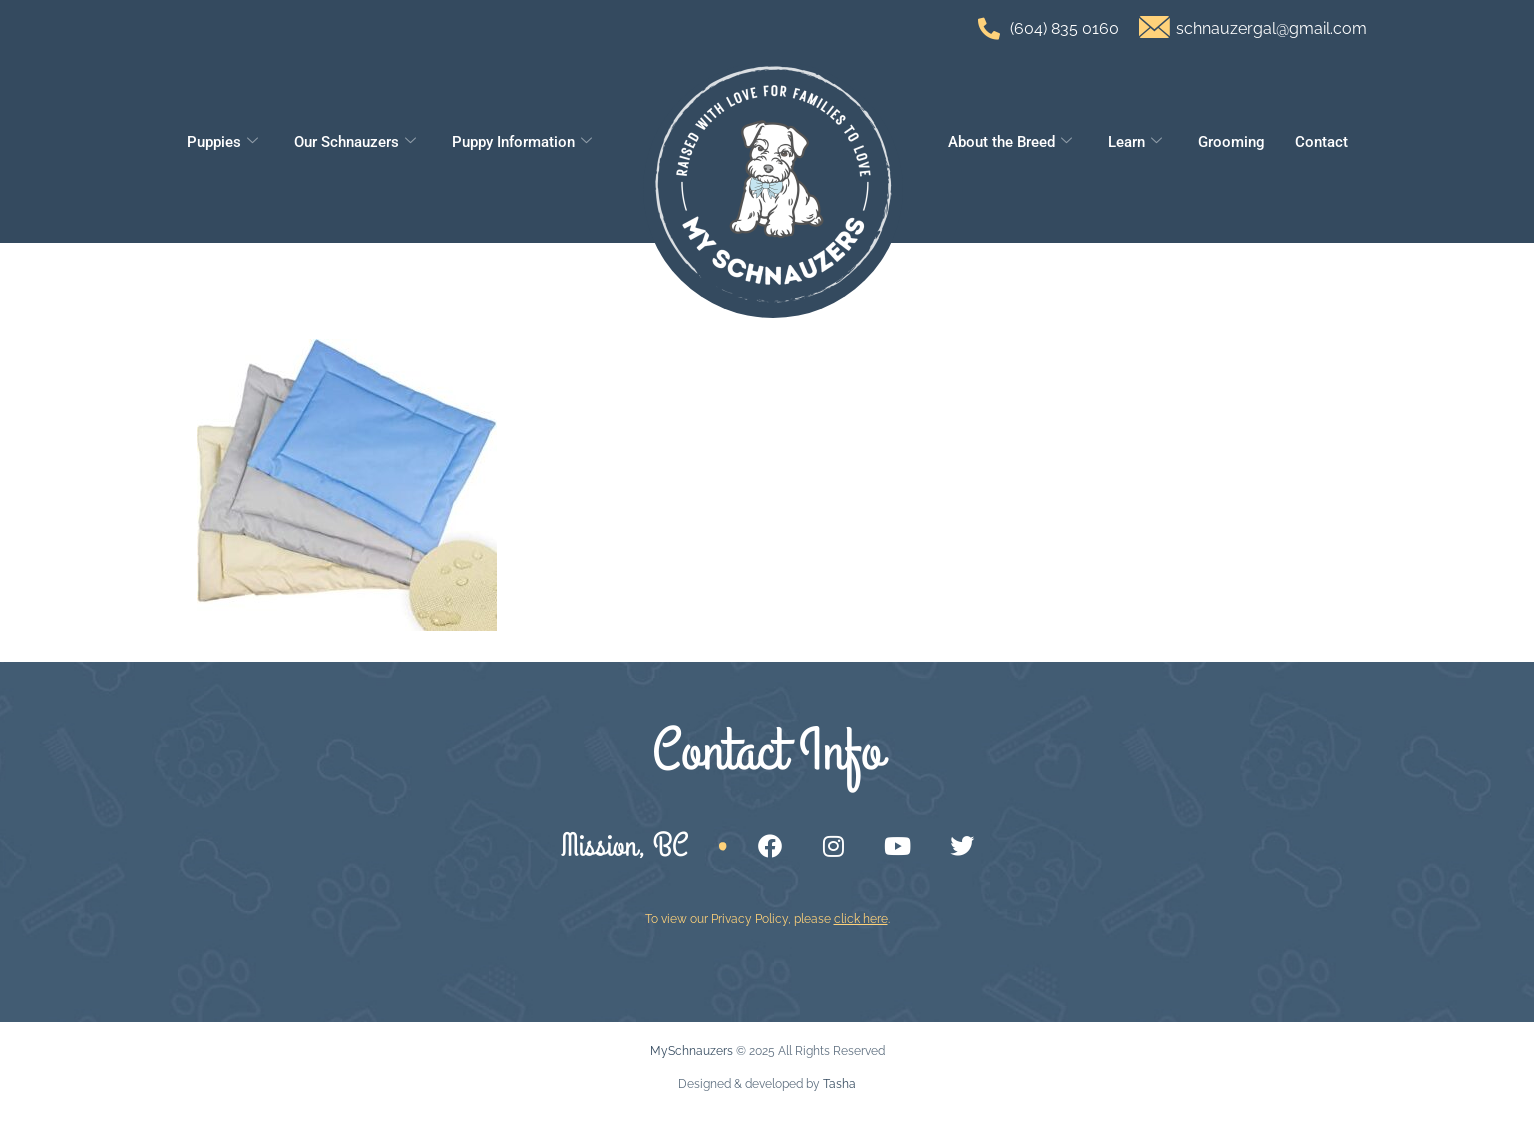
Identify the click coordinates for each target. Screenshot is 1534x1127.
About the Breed (1010, 142)
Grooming (1231, 142)
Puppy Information (522, 142)
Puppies (222, 142)
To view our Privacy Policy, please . (767, 919)
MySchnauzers (691, 1051)
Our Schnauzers (355, 142)
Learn (1135, 142)
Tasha (839, 1084)
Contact (1321, 142)
